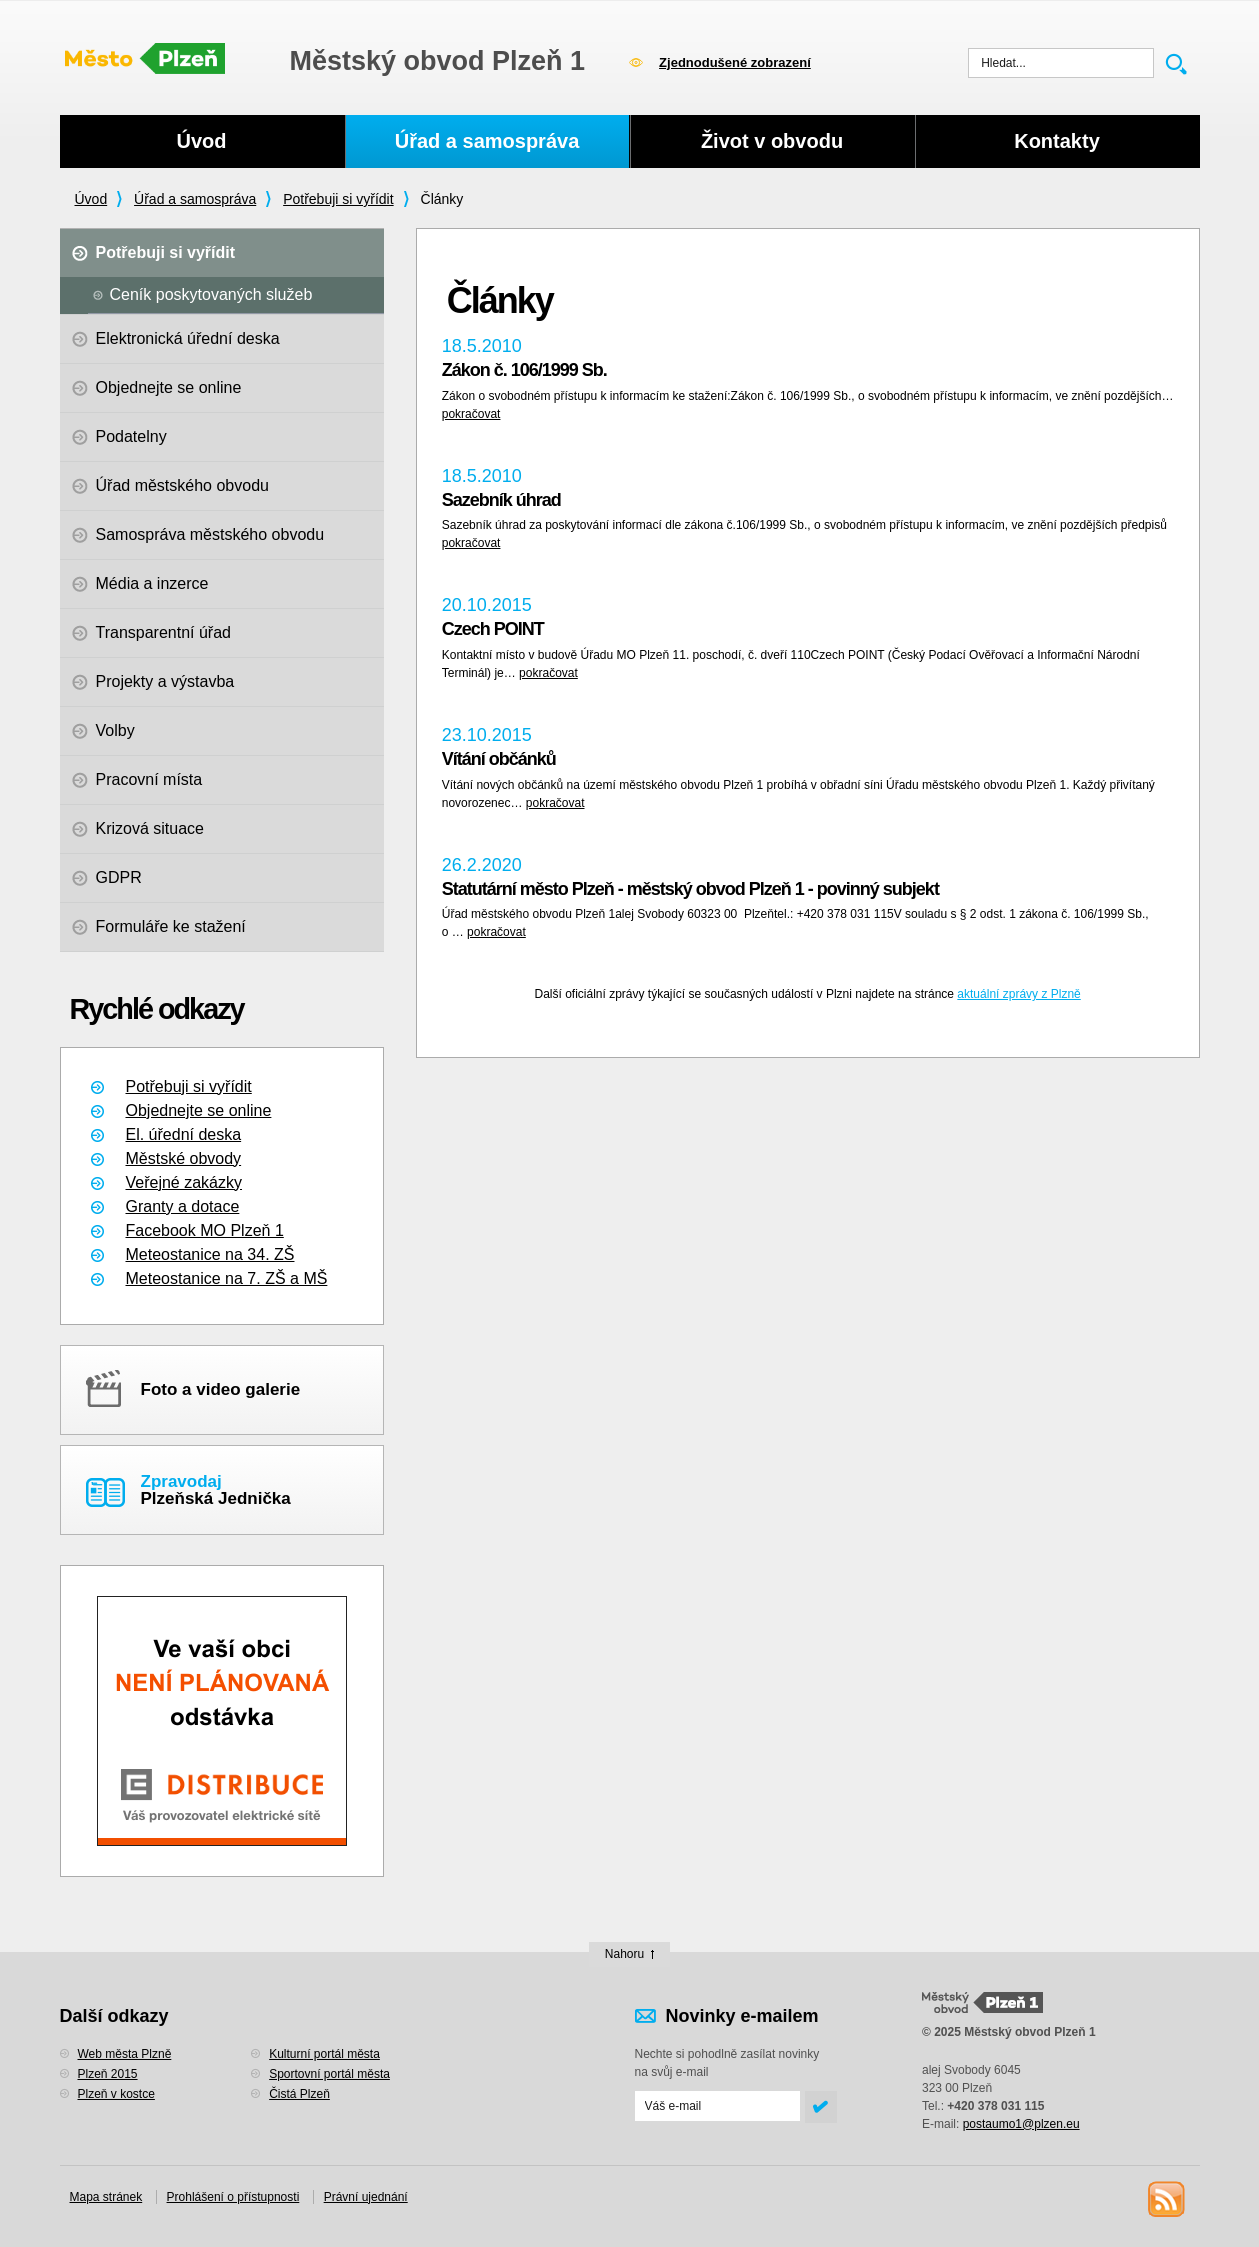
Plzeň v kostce (116, 2094)
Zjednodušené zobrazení (735, 62)
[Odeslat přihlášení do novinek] (717, 2106)
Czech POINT (493, 629)
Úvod (91, 199)
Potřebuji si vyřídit (338, 199)
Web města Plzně (125, 2054)
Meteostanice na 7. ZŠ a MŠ (227, 1278)
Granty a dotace (183, 1206)
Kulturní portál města (324, 2054)
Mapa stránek (106, 2197)
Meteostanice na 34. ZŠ (210, 1254)
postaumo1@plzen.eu (1021, 2124)
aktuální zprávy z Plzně (1018, 994)
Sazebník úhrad (501, 500)
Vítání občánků (499, 759)
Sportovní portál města (329, 2074)
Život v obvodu (772, 141)
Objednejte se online (199, 1110)
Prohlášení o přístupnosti (233, 2197)
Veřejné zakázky (184, 1182)
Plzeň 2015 (108, 2074)
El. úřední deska (184, 1134)
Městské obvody (184, 1158)
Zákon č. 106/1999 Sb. (524, 370)
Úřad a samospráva (195, 199)
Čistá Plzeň (299, 2094)
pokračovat (471, 414)
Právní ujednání (366, 2197)
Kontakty (1057, 141)
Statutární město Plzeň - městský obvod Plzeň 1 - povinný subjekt (690, 889)
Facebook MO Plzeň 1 (205, 1230)
